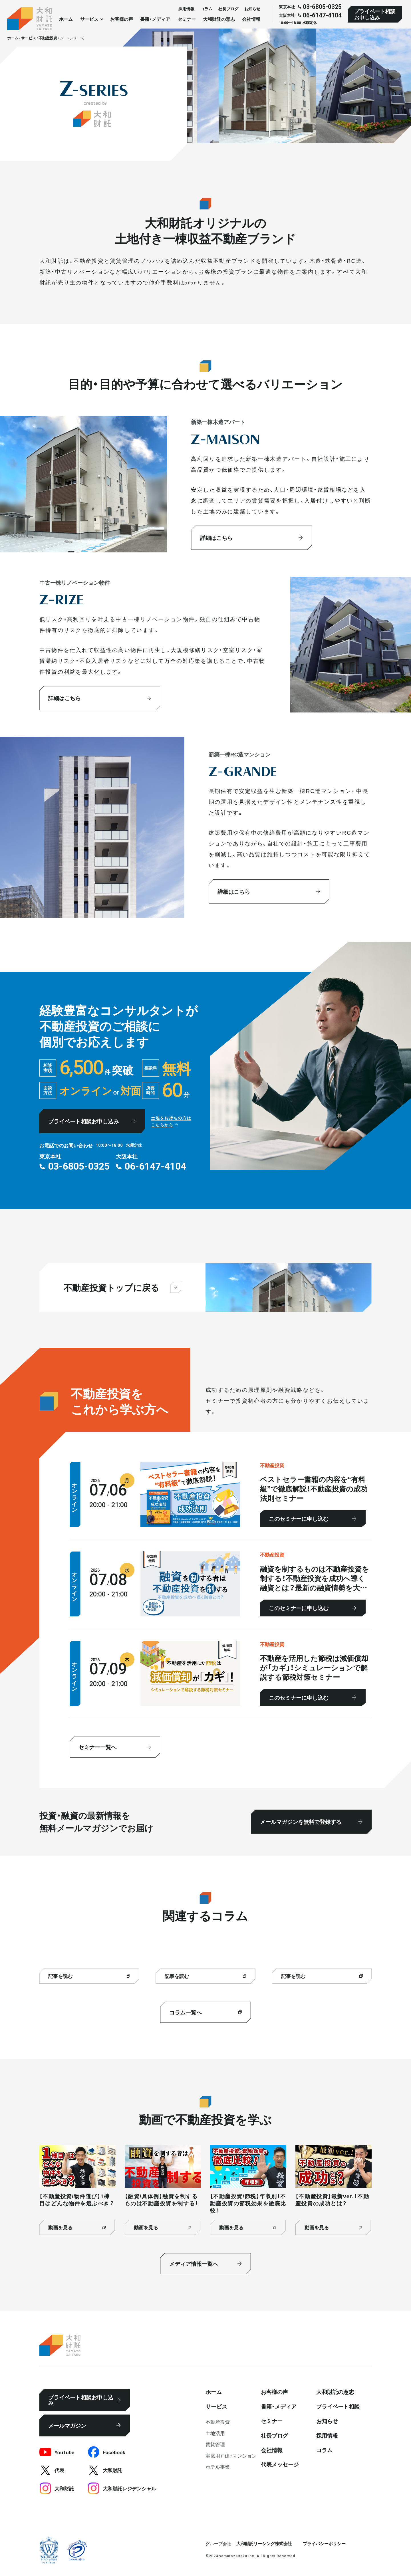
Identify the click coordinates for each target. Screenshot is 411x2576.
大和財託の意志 (219, 19)
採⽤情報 (186, 9)
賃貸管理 (215, 2444)
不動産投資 (218, 2421)
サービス (216, 2406)
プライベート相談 (338, 2406)
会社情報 (251, 19)
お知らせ (252, 9)
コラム (206, 9)
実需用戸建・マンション (231, 2455)
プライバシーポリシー (324, 2543)
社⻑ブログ (228, 9)
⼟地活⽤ (215, 2432)
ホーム (66, 19)
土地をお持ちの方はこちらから (171, 1121)
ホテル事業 (218, 2466)
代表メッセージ (280, 2464)
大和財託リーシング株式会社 (264, 2543)
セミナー (187, 19)
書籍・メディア (155, 19)
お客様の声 (121, 19)
